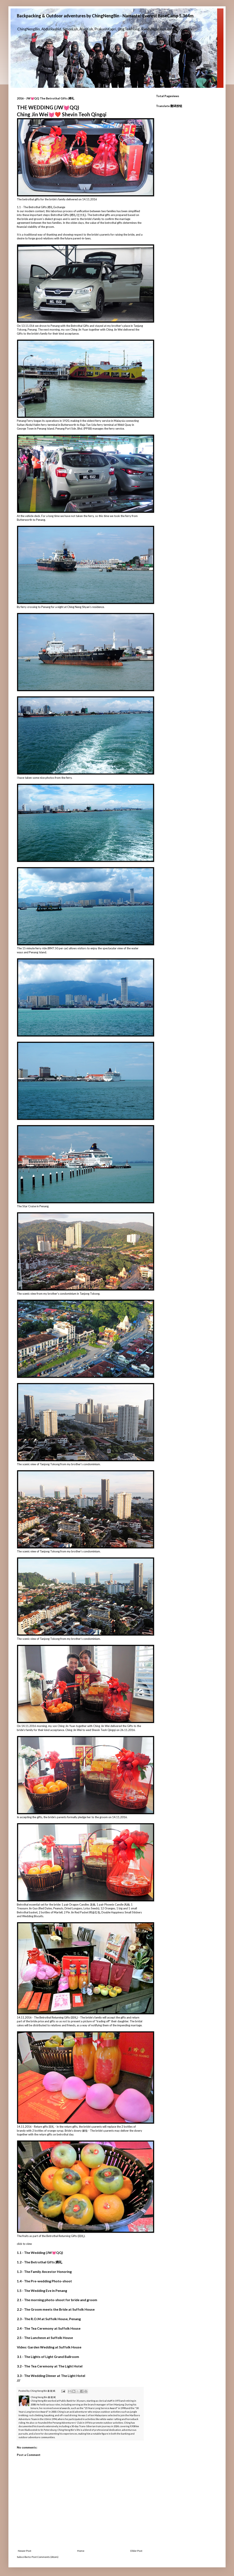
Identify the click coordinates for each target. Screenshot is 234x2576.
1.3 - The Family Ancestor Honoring (44, 2271)
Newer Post (24, 2550)
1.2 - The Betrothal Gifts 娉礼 (39, 2262)
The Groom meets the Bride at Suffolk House (59, 2309)
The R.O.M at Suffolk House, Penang (52, 2319)
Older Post (136, 2550)
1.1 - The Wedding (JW (34, 2252)
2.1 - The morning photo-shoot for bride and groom (57, 2300)
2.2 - (20, 2309)
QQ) (59, 2252)
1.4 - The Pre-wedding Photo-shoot (44, 2281)
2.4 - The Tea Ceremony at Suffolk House (49, 2328)
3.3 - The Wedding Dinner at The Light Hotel (51, 2376)
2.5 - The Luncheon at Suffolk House (45, 2338)
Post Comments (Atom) (45, 2556)
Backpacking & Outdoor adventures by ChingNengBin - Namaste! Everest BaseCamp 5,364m (105, 15)
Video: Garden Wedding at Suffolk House (49, 2347)
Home (80, 2550)
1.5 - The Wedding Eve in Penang (42, 2290)
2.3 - (20, 2319)
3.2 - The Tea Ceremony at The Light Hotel (49, 2366)
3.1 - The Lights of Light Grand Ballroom (48, 2357)
